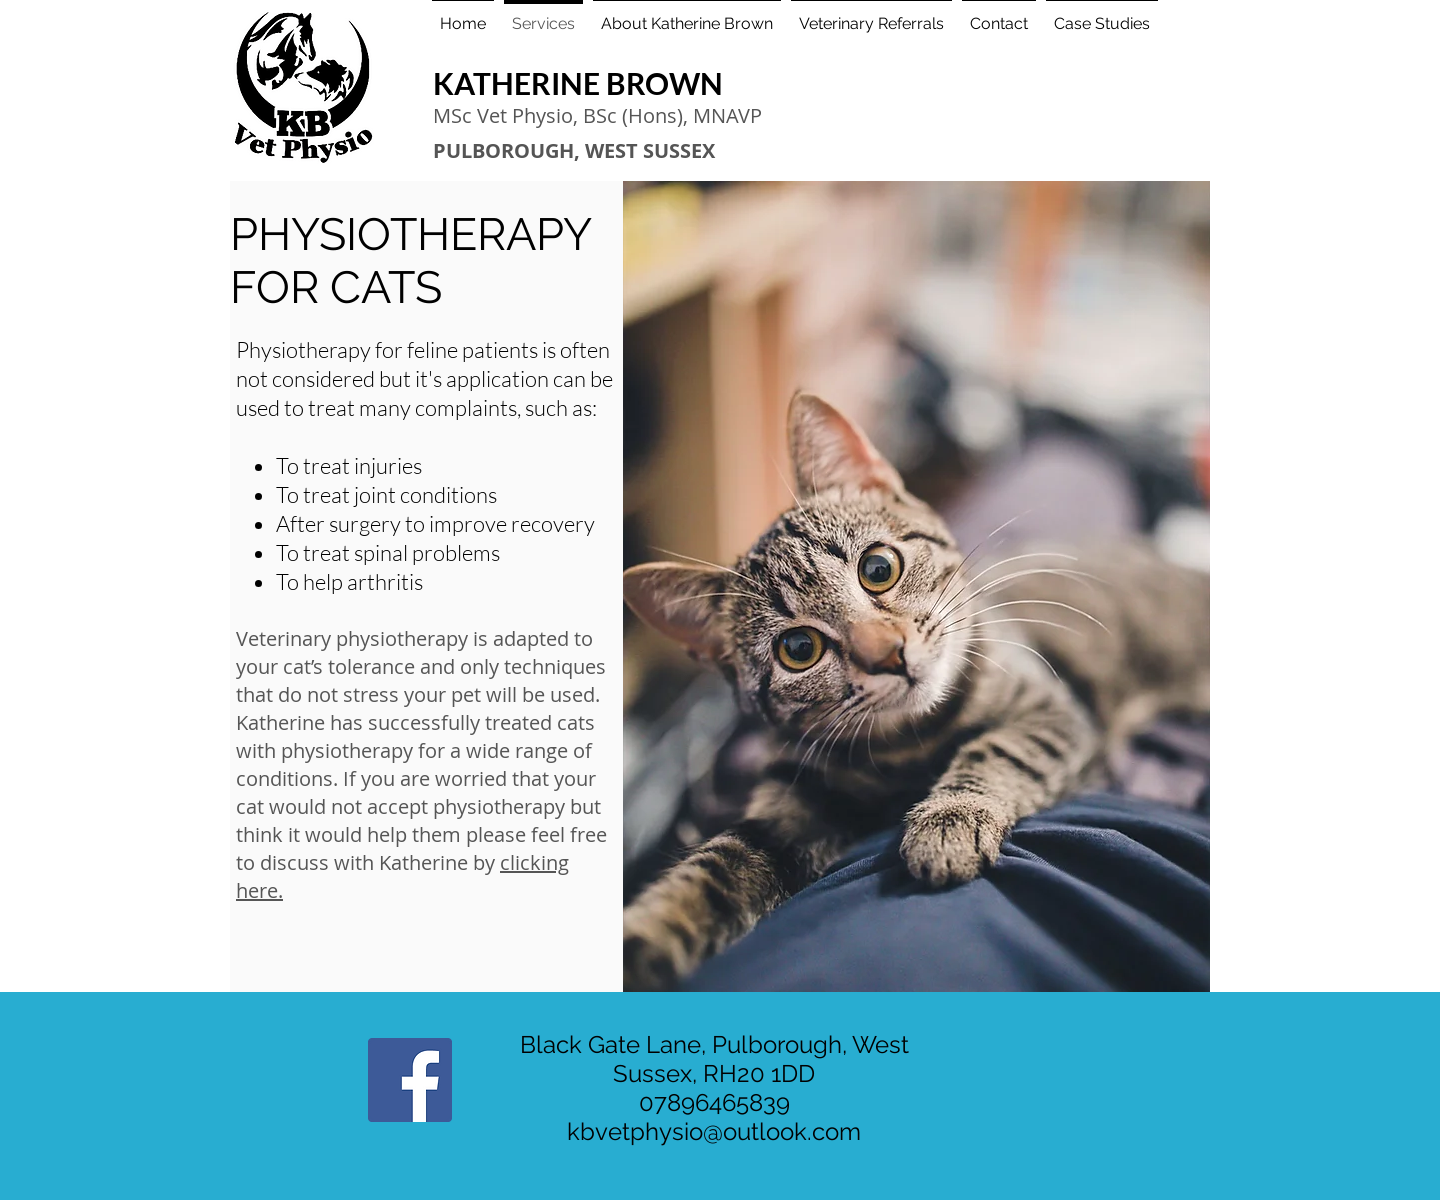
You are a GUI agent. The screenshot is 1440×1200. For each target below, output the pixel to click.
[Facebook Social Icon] (410, 1080)
